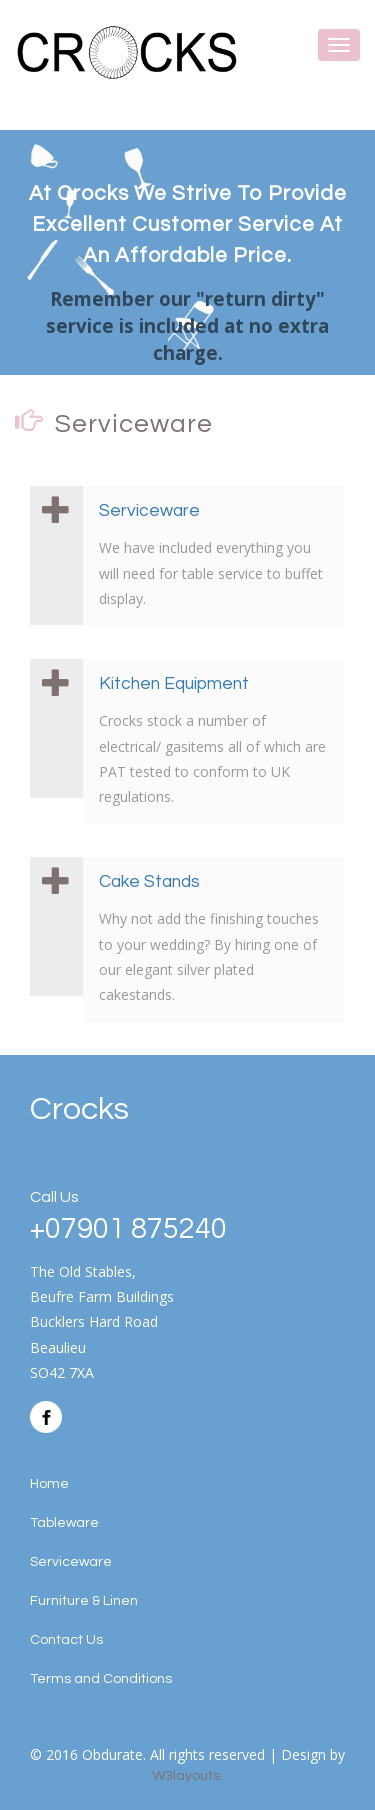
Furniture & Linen (84, 1601)
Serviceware (149, 511)
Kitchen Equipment (174, 684)
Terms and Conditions (101, 1679)
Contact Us (66, 1640)
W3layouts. (187, 1776)
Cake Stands (149, 882)
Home (49, 1484)
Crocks (79, 1109)
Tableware (64, 1523)
